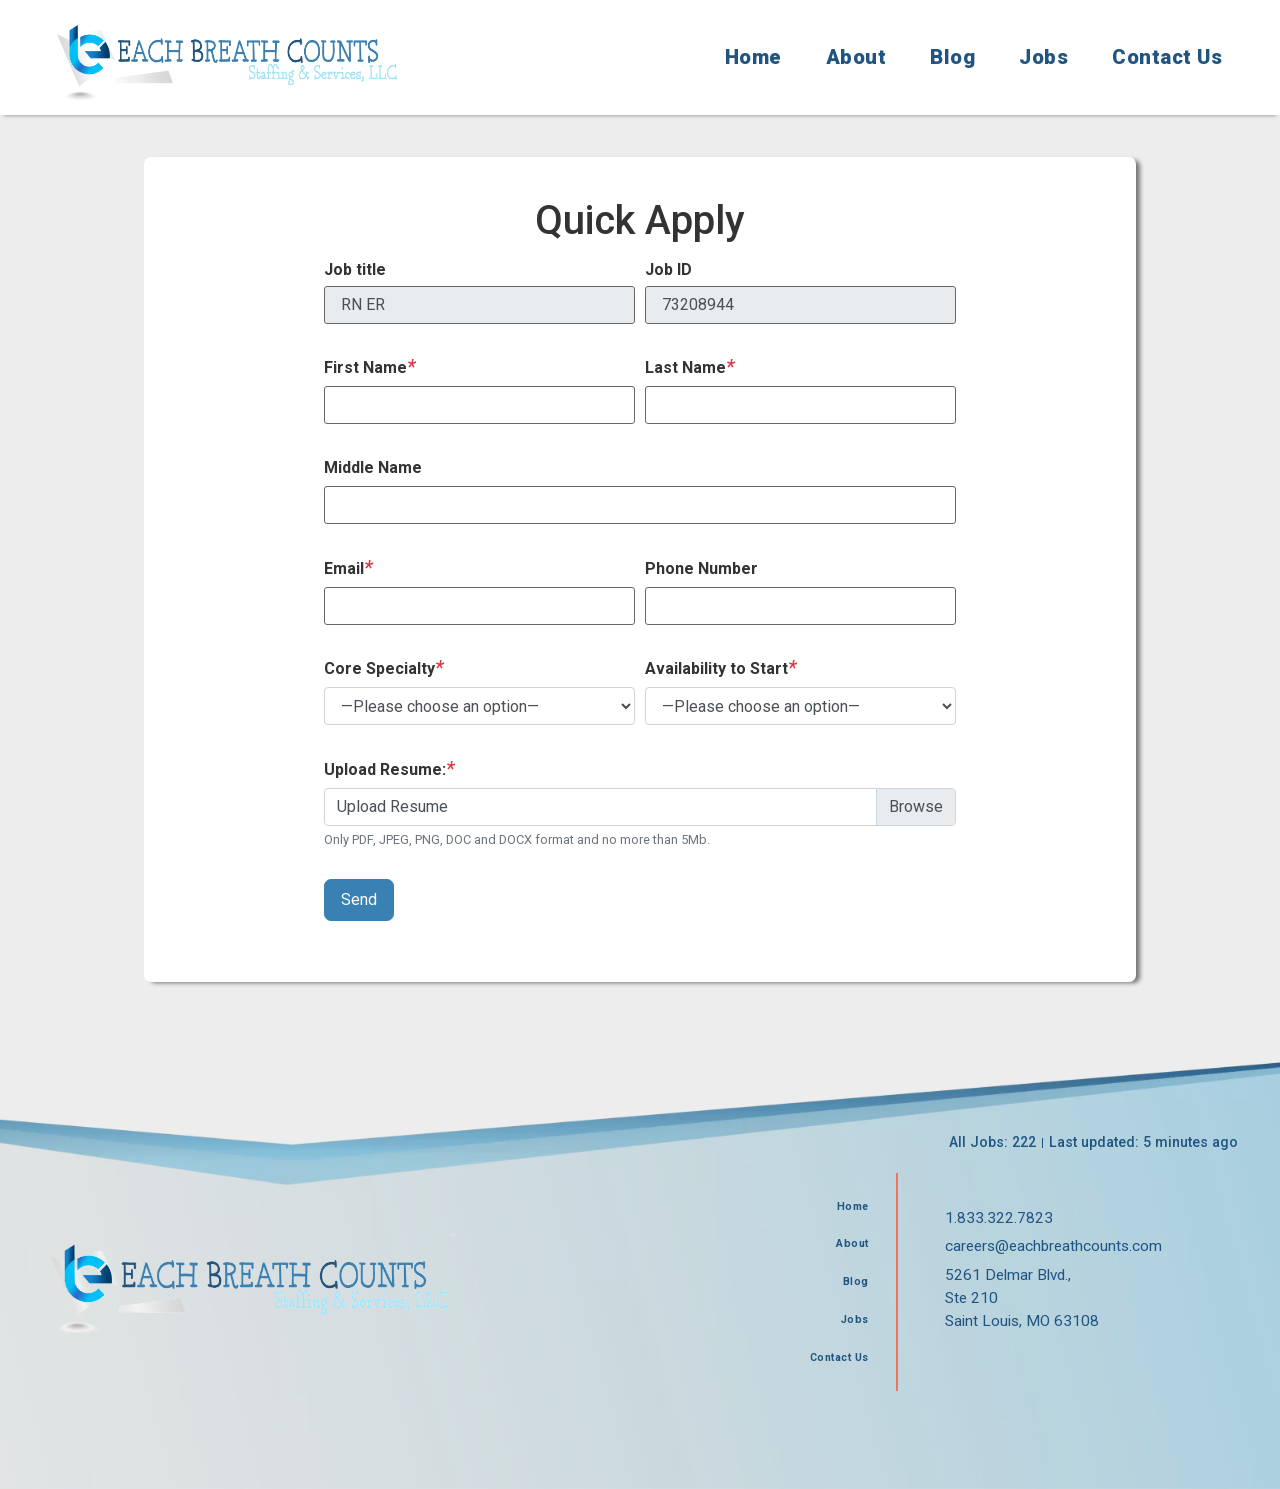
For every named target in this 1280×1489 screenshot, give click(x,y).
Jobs (1043, 57)
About (856, 57)
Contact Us (1167, 57)
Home (753, 57)
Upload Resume (392, 806)
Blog (952, 57)
